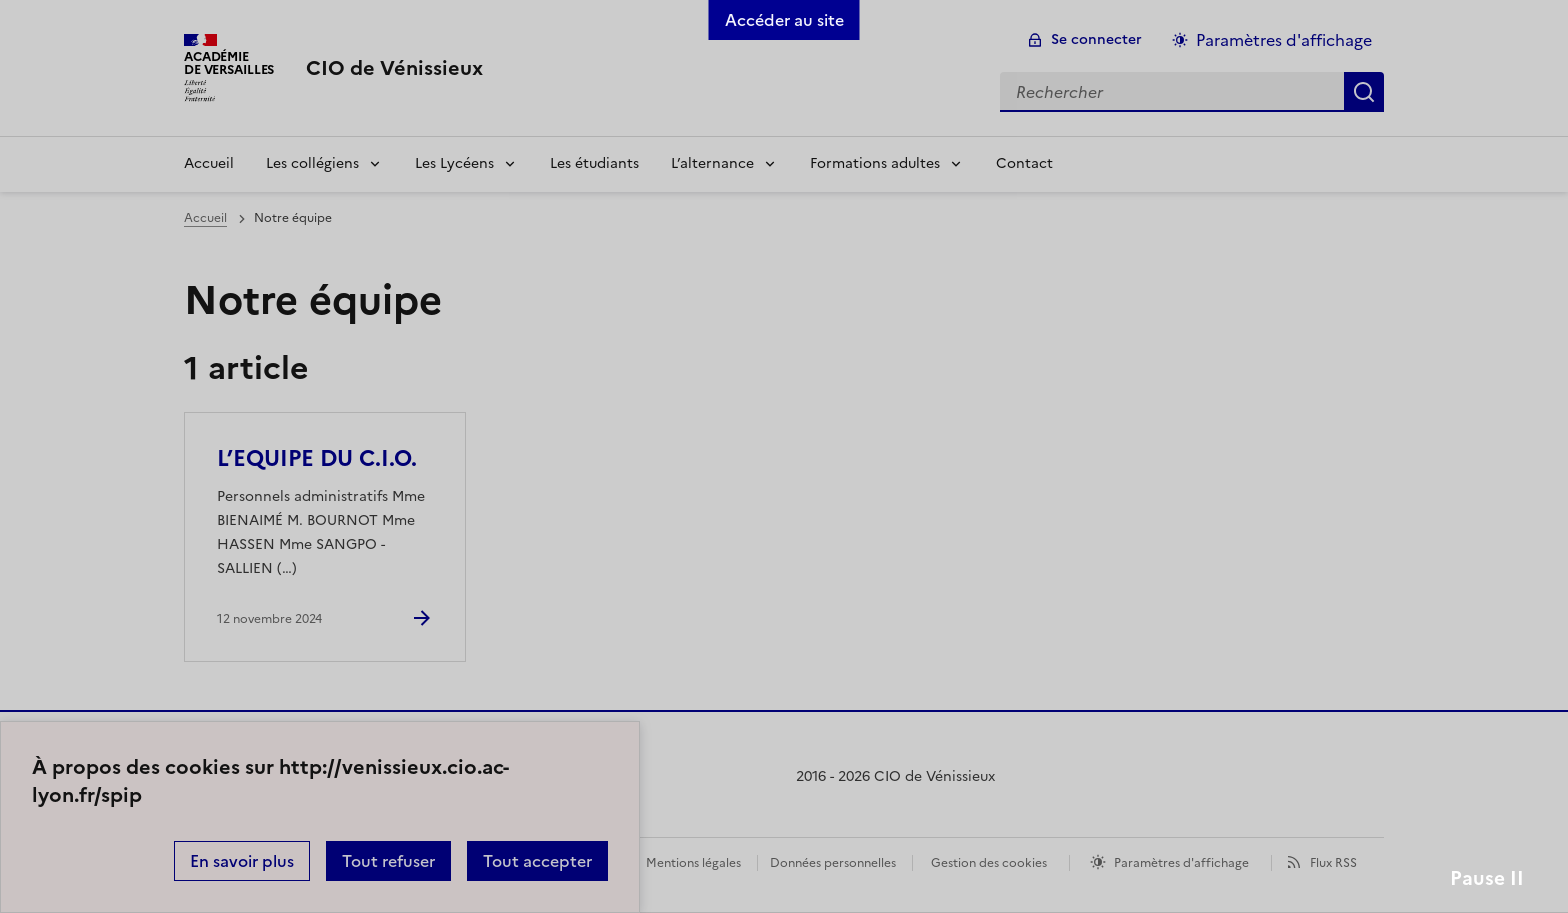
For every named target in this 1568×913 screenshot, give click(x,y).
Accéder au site (784, 20)
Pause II (1487, 878)
